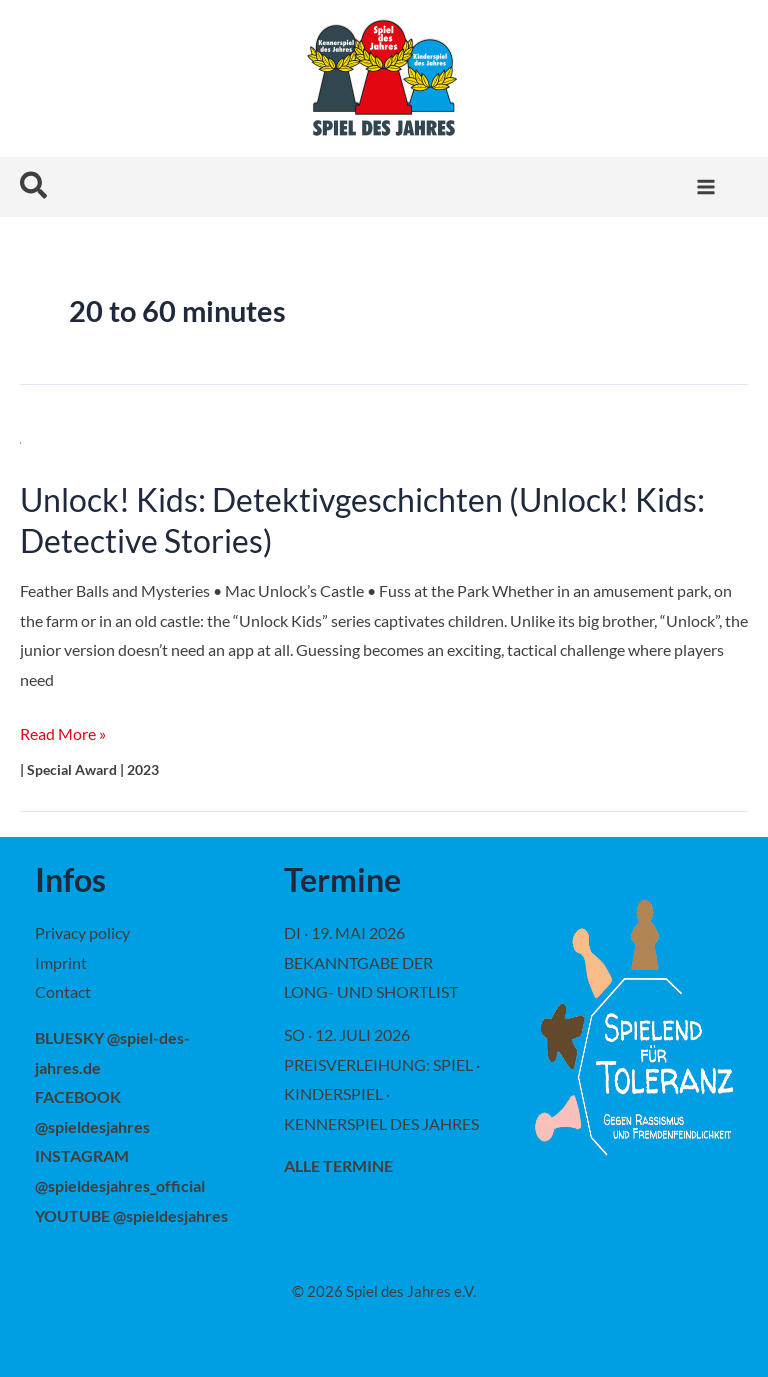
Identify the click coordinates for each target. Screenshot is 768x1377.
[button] (34, 186)
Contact (63, 991)
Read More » (63, 734)
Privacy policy (82, 932)
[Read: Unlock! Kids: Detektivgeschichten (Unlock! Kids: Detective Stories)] (20, 440)
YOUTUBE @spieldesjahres (131, 1215)
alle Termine (338, 1165)
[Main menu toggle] (705, 187)
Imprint (61, 962)
